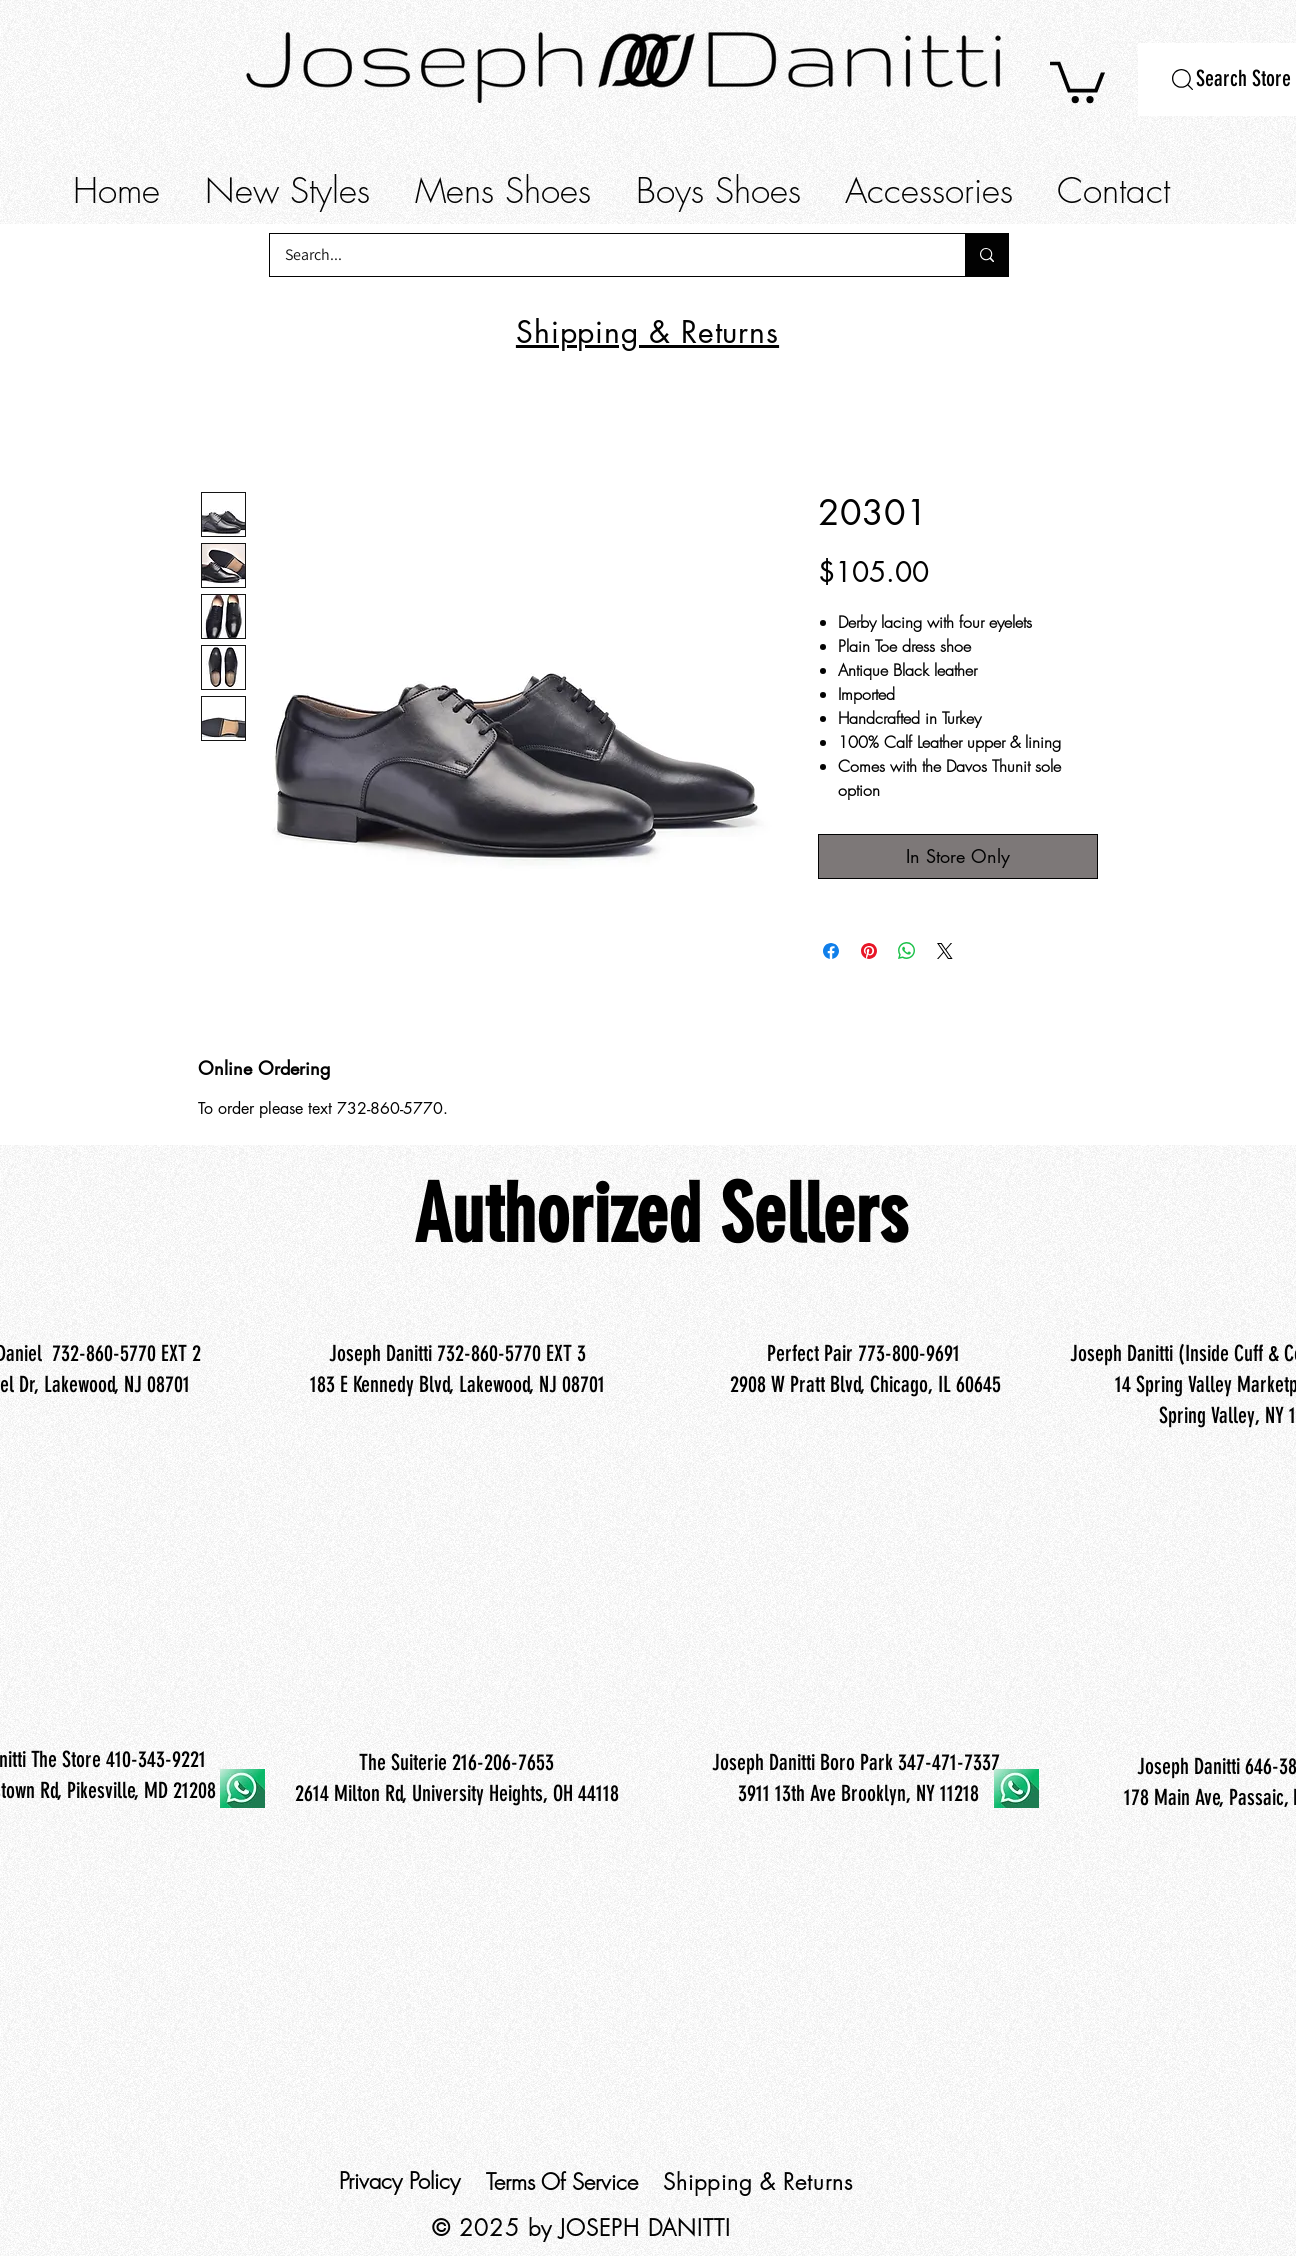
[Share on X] (945, 951)
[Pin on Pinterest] (869, 951)
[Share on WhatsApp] (907, 951)
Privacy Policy (399, 2181)
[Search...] (604, 255)
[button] (1077, 80)
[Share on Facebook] (831, 951)
